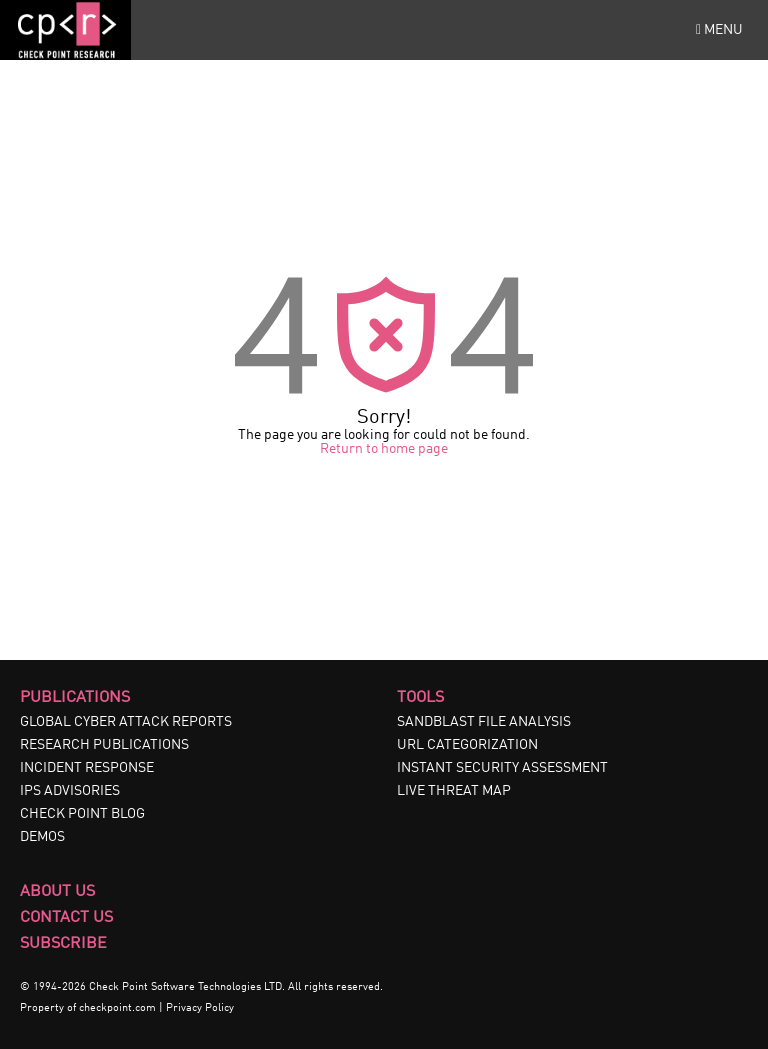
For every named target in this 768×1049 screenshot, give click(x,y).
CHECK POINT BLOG (82, 814)
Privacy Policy (200, 1008)
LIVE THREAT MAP (454, 791)
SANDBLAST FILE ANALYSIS (484, 722)
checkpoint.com (117, 1008)
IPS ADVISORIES (70, 791)
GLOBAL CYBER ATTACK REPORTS (126, 722)
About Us (57, 892)
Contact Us (66, 918)
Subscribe (63, 944)
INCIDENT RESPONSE (87, 768)
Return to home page (384, 449)
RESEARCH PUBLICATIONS (104, 745)
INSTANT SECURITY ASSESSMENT (502, 768)
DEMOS (42, 837)
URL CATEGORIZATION (467, 745)
